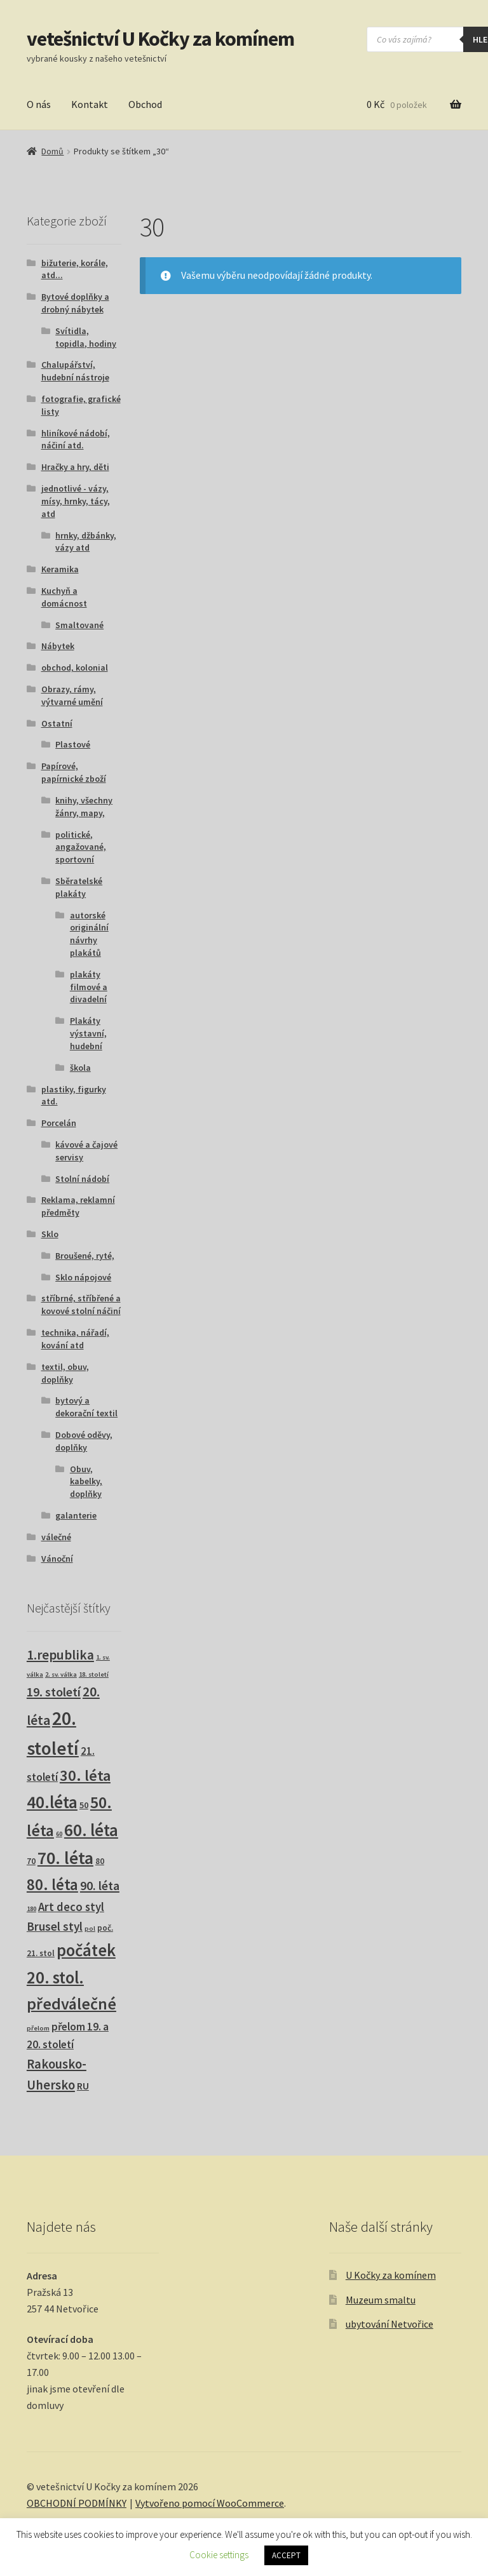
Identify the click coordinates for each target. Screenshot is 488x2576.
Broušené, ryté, (84, 1255)
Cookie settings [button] (218, 2555)
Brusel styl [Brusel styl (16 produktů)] (55, 1926)
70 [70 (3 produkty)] (31, 1861)
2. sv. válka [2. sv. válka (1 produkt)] (61, 1674)
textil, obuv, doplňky (65, 1373)
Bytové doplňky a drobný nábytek (75, 303)
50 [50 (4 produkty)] (83, 1805)
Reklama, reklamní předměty (78, 1206)
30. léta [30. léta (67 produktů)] (85, 1775)
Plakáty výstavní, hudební (88, 1033)
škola (80, 1067)
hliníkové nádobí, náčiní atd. (75, 439)
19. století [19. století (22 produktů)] (54, 1692)
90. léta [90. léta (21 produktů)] (99, 1885)
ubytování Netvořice (389, 2324)
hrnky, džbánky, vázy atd (85, 542)
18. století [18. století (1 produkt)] (94, 1674)
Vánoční (57, 1558)
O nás (39, 104)
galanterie (76, 1515)
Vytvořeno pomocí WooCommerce (209, 2503)
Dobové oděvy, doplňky (83, 1441)
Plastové (72, 744)
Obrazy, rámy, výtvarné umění (72, 695)
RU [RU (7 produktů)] (83, 2085)
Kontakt (89, 104)
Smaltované (79, 625)
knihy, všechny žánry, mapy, (83, 807)
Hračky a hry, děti (75, 467)
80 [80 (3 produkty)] (99, 1861)
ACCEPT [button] (286, 2555)
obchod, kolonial (74, 667)
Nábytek (57, 646)
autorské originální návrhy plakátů (89, 933)
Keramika (60, 569)
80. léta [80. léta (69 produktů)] (52, 1885)
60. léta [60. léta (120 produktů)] (91, 1830)
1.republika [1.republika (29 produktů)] (60, 1654)
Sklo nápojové (83, 1277)
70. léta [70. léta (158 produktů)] (65, 1858)
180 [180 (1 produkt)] (31, 1909)
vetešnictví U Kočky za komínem (160, 38)
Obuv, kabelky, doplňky (86, 1481)
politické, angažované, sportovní (80, 847)
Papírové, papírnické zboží (73, 772)
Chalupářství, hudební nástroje (75, 371)
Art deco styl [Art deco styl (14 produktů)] (71, 1907)
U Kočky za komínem (391, 2275)
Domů (52, 151)
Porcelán (58, 1123)
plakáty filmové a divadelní (88, 987)
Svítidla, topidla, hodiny (85, 337)
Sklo (49, 1234)
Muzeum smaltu (381, 2299)
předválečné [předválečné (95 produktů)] (71, 2004)
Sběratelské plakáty (78, 887)
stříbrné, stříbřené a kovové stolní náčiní (81, 1304)
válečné (56, 1537)
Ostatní (56, 723)
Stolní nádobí (82, 1178)
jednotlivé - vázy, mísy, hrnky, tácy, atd (75, 501)
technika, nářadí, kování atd (75, 1339)
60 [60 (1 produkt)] (59, 1834)
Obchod (145, 104)
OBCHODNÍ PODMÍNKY (76, 2503)
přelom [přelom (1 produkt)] (38, 2028)
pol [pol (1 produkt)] (90, 1928)
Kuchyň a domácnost (64, 597)
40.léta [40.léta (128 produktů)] (52, 1802)
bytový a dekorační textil (86, 1407)
